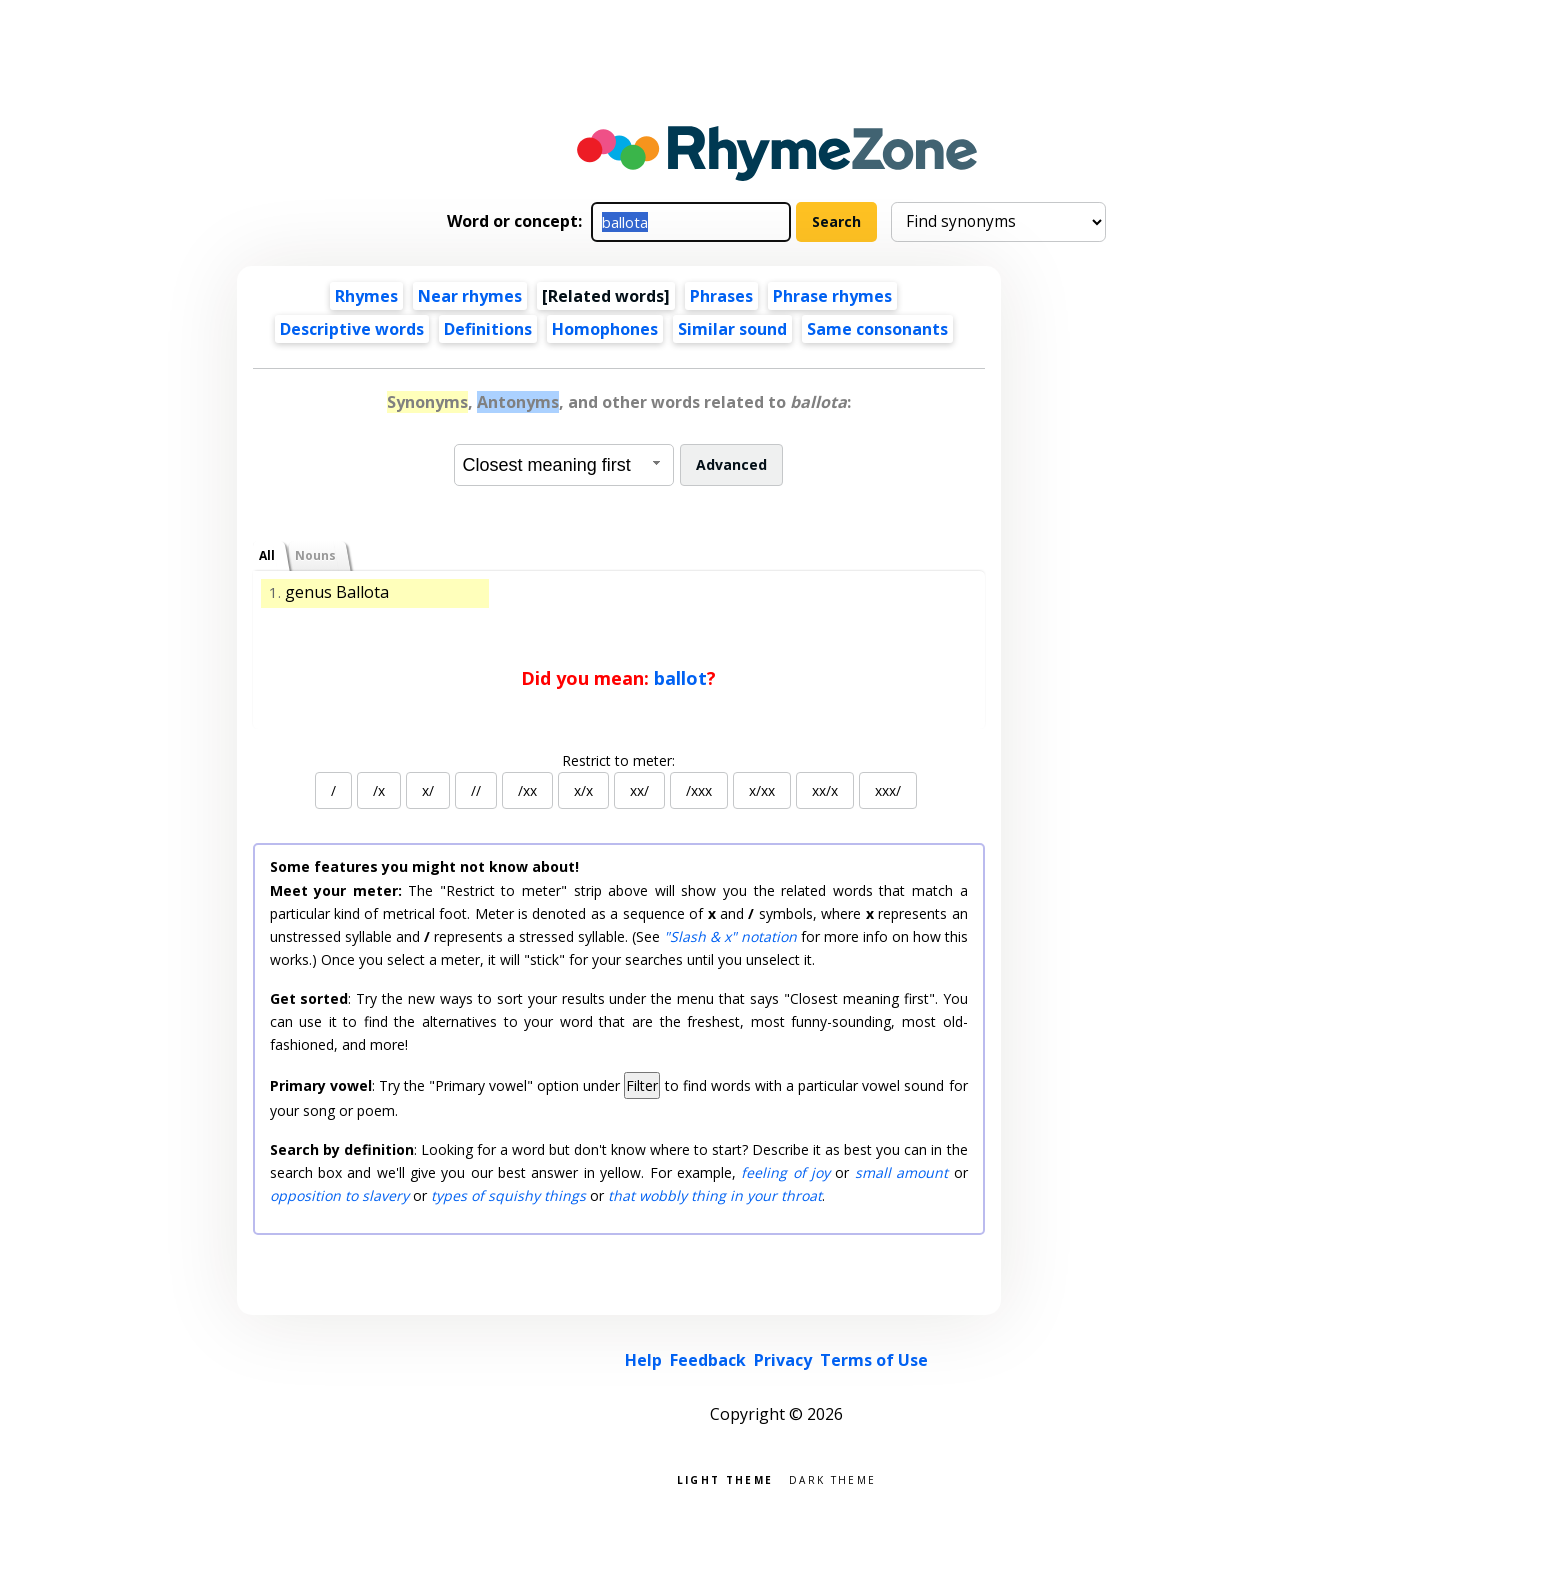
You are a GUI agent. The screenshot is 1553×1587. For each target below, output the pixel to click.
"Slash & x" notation (730, 936)
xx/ (639, 790)
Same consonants (877, 329)
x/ (428, 790)
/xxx (699, 790)
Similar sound (732, 329)
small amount (901, 1172)
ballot (680, 678)
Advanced (731, 464)
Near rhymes (470, 296)
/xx (527, 790)
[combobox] (564, 465)
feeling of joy (785, 1172)
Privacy (783, 1360)
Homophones (605, 329)
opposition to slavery (339, 1195)
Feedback (708, 1360)
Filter (642, 1085)
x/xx (762, 790)
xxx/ (888, 790)
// (476, 790)
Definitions (488, 329)
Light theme (725, 1478)
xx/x (825, 790)
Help (643, 1360)
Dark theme (832, 1478)
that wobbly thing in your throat (715, 1195)
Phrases (721, 296)
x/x (583, 790)
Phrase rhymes (832, 296)
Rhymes (366, 296)
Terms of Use (874, 1360)
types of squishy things (508, 1195)
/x (379, 790)
